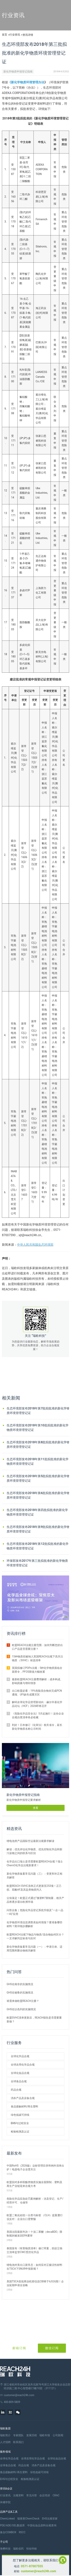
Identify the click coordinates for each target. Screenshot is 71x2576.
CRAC (56, 2495)
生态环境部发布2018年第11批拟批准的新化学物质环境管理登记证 (38, 1461)
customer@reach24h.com (38, 2571)
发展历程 (31, 2435)
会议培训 (44, 2495)
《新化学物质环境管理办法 (26, 82)
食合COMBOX (8, 2532)
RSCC (22, 2532)
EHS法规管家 (50, 2518)
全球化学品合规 (20, 2056)
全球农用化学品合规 (23, 2064)
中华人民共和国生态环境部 (35, 1244)
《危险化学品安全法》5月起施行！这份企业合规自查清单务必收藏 (38, 1715)
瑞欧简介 (5, 2435)
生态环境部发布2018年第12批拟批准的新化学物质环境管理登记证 (38, 1546)
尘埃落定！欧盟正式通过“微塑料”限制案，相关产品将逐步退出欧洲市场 (35, 1899)
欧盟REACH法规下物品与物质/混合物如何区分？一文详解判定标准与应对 (35, 1936)
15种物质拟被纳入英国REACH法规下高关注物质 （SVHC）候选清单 (37, 1658)
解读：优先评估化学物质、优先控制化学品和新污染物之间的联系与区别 (34, 1851)
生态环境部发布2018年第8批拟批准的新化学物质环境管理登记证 (38, 1444)
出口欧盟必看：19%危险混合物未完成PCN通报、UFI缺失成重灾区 (37, 1692)
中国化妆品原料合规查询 (41, 2525)
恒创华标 (31, 2548)
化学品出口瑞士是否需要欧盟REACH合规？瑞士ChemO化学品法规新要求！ (35, 1863)
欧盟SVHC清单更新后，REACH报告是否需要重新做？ (34, 2019)
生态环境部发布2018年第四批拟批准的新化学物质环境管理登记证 (37, 1512)
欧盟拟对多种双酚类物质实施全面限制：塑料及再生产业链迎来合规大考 (34, 2184)
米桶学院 (5, 2502)
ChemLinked (7, 2518)
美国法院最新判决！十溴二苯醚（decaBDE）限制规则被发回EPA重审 (34, 2233)
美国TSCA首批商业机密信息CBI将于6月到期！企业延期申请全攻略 (35, 2283)
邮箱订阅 (19, 2348)
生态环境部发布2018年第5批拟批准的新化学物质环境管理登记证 (38, 1478)
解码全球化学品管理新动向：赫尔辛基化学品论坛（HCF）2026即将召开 (37, 1704)
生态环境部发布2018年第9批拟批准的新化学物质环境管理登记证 (38, 1529)
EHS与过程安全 (20, 2123)
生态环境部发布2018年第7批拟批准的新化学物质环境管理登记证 (38, 1411)
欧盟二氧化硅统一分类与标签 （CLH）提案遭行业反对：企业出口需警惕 (35, 2217)
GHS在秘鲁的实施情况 (20, 1992)
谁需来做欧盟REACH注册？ (23, 2000)
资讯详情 (28, 34)
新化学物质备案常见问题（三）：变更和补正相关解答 (34, 1875)
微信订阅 (52, 2348)
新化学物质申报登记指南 (18, 71)
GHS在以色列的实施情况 (21, 2009)
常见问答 (31, 2495)
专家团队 (18, 2435)
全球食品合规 (19, 2081)
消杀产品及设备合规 (23, 2098)
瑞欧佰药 (18, 2548)
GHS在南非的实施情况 (20, 1984)
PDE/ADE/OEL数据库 (12, 2525)
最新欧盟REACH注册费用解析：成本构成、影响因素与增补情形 (37, 1681)
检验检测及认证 (20, 2131)
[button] (63, 1617)
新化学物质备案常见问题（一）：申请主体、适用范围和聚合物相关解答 (34, 1948)
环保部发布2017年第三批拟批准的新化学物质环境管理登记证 (37, 1563)
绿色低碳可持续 (20, 2114)
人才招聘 (5, 2442)
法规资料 (18, 2495)
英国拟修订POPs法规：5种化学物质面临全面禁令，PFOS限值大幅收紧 (37, 1669)
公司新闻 (58, 2435)
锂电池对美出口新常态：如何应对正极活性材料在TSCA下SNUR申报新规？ (34, 2266)
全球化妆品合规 (20, 2072)
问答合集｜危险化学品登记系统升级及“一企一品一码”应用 (35, 1912)
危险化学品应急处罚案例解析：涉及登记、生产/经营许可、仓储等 (35, 2200)
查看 (35, 1807)
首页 (4, 34)
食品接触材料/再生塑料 (24, 2106)
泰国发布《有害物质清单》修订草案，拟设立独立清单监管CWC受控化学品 (34, 2250)
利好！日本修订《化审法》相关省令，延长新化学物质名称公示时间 (37, 1726)
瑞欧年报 (44, 2435)
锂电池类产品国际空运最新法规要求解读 (30, 1840)
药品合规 (16, 2089)
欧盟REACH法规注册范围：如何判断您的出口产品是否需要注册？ (37, 1647)
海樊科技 (5, 2548)
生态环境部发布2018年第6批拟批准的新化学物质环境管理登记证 (38, 1495)
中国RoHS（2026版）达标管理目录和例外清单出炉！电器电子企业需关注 (35, 2167)
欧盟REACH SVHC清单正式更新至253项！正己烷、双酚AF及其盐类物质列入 (34, 1887)
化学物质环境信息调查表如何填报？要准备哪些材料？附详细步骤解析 (34, 1924)
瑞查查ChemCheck (28, 2518)
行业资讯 (14, 34)
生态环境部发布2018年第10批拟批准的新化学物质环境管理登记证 (38, 1428)
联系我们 (18, 2442)
